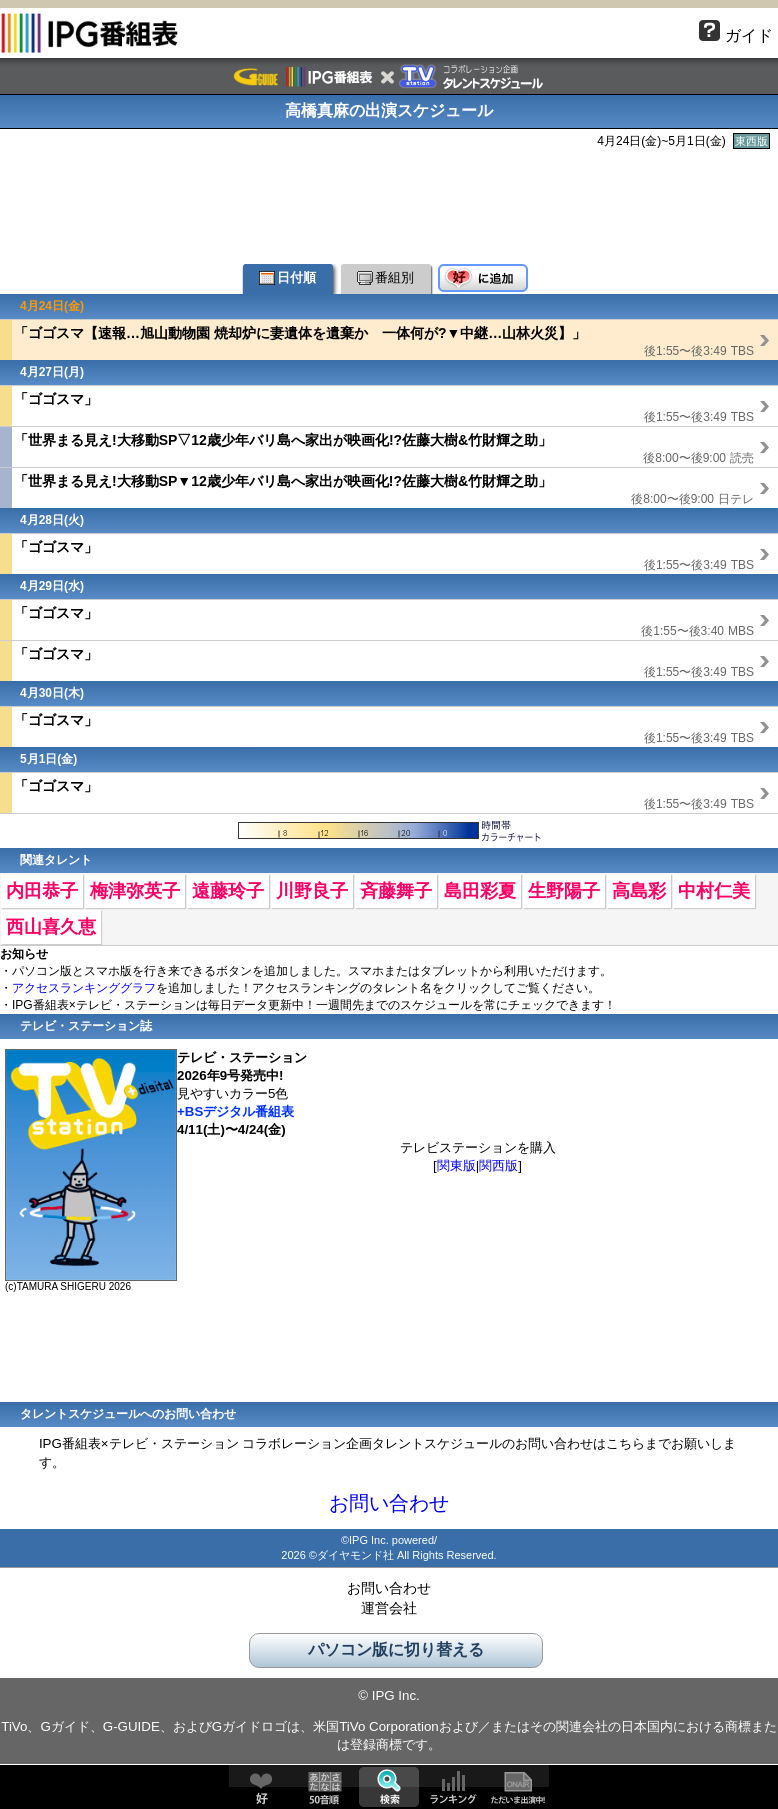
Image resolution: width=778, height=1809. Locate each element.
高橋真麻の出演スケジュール (389, 110)
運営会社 (389, 1608)
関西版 (498, 1165)
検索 (389, 1787)
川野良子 (312, 891)
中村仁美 (714, 891)
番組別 (385, 277)
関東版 (456, 1165)
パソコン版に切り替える (396, 1649)
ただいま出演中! (517, 1787)
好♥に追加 (483, 279)
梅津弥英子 (135, 891)
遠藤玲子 (228, 891)
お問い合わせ (389, 1503)
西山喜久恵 (51, 927)
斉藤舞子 (396, 891)
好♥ (261, 1787)
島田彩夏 (480, 891)
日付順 (287, 277)
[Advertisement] (389, 204)
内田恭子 (42, 891)
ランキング (453, 1787)
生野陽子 (564, 891)
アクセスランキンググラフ (84, 988)
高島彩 (639, 891)
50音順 (325, 1787)
